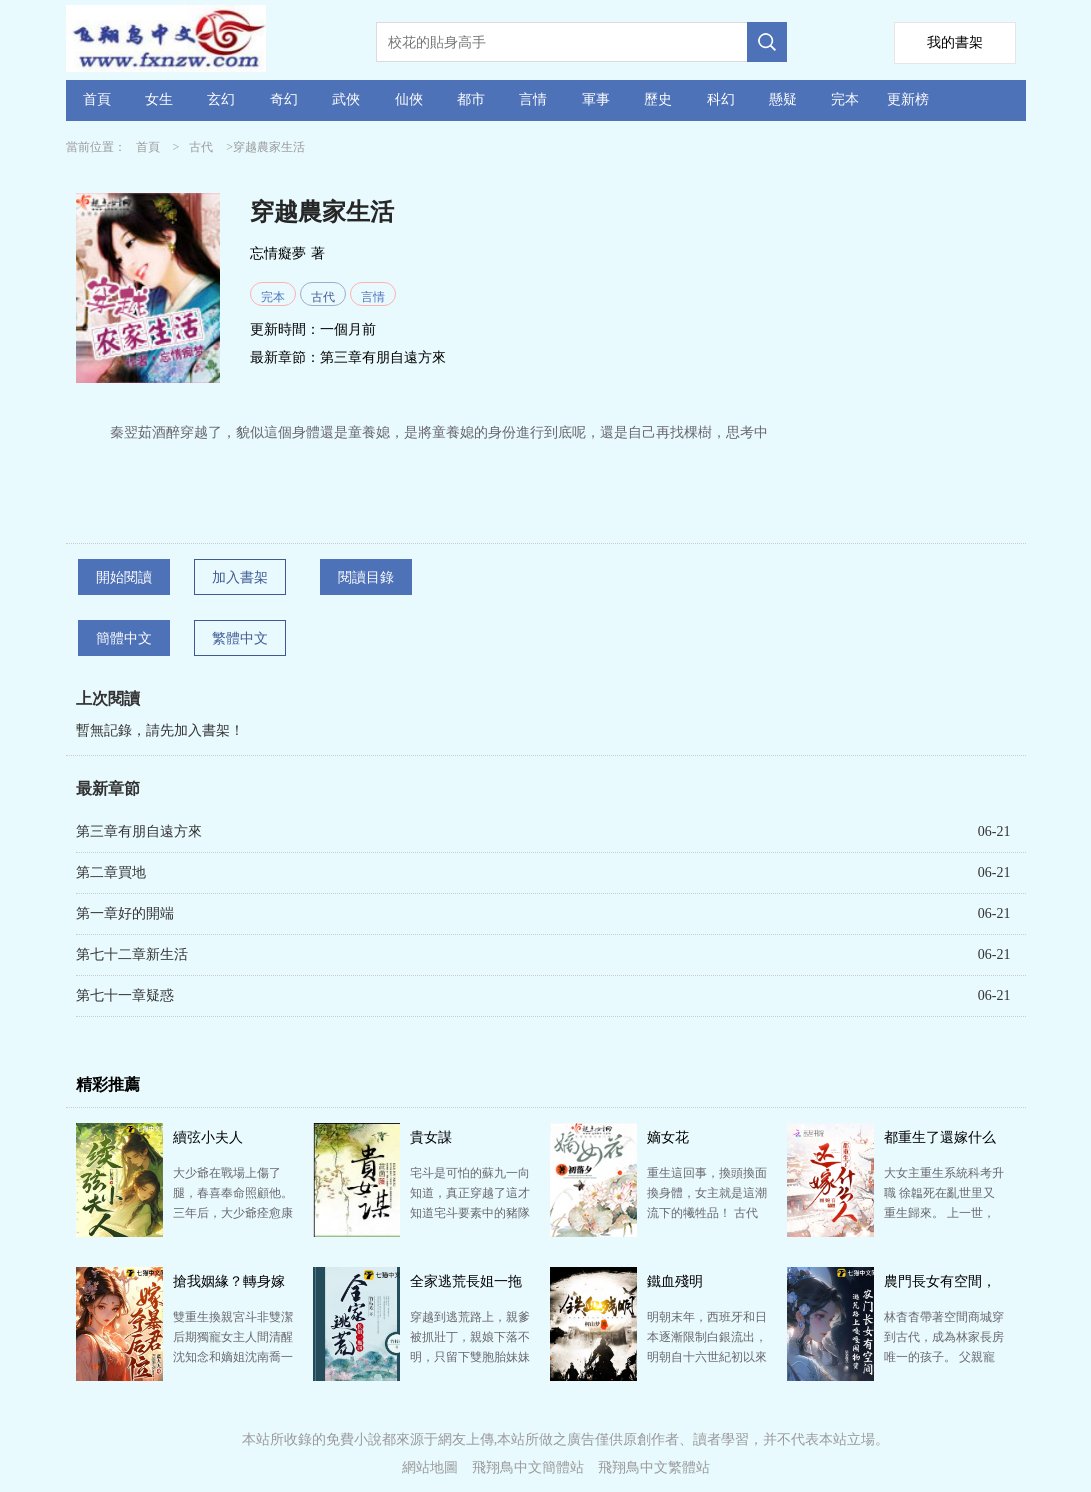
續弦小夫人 (208, 1137)
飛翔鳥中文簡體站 (528, 1467)
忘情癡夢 (278, 253)
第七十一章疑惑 (125, 995)
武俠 (346, 99)
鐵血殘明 (675, 1281)
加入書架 (240, 577)
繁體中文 (240, 638)
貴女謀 (431, 1137)
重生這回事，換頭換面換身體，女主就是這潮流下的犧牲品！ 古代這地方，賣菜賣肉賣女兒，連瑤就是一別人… (707, 1213)
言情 (533, 99)
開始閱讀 (124, 577)
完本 (845, 99)
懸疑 (783, 99)
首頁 (97, 99)
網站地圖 (430, 1467)
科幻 (721, 99)
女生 (159, 99)
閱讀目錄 (366, 577)
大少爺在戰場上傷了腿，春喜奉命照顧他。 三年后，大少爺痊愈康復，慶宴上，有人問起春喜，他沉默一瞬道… (233, 1213)
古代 (201, 147)
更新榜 (908, 99)
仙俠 (409, 99)
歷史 (658, 99)
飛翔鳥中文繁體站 (654, 1467)
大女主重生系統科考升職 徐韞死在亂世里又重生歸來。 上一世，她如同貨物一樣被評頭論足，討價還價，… (944, 1213)
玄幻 (221, 99)
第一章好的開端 (125, 913)
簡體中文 (124, 638)
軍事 (596, 99)
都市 (471, 99)
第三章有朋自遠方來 (383, 357)
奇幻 (284, 99)
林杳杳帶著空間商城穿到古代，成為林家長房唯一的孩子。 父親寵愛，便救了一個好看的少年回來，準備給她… (944, 1357)
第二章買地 (111, 872)
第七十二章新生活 (132, 954)
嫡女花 (668, 1137)
